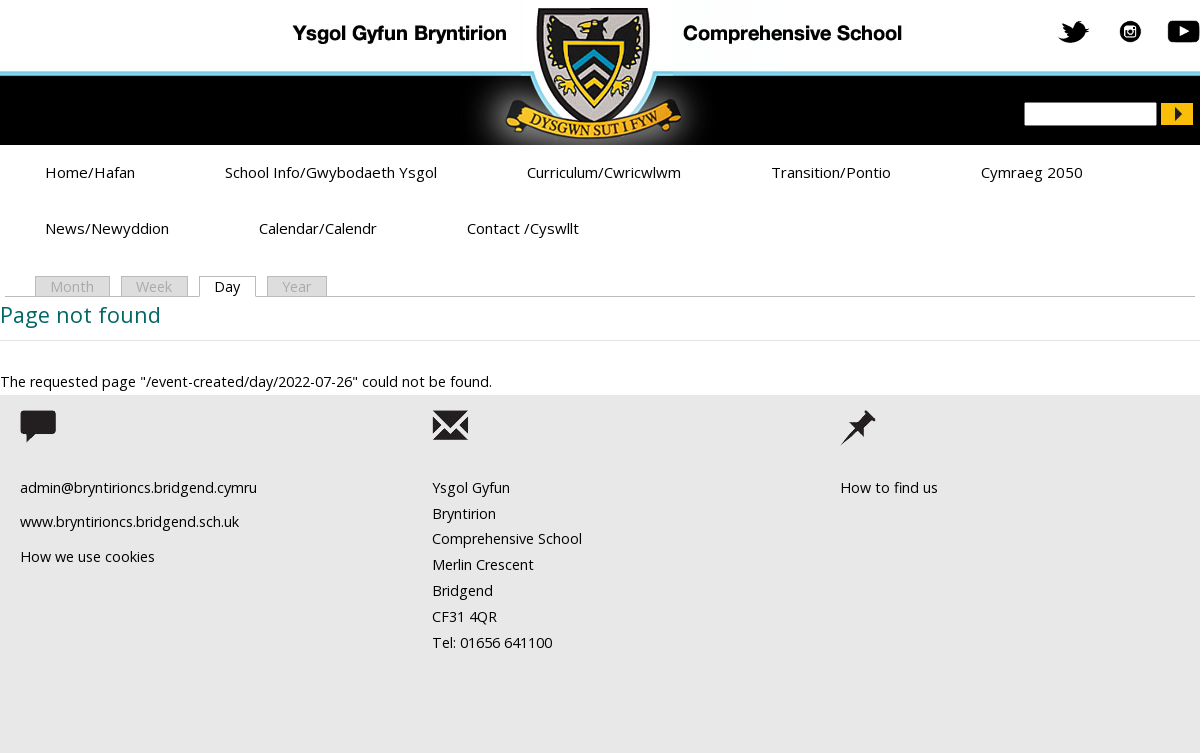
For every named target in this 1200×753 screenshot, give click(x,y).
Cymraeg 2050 (1032, 172)
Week (154, 286)
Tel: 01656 (466, 642)
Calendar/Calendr (318, 228)
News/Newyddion (107, 228)
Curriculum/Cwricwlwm (604, 172)
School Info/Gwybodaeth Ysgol (331, 172)
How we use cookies (87, 556)
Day (234, 286)
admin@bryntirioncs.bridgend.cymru (138, 487)
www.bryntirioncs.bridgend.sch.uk (129, 521)
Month (72, 286)
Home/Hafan (90, 172)
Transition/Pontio (831, 172)
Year (296, 286)
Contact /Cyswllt (523, 228)
